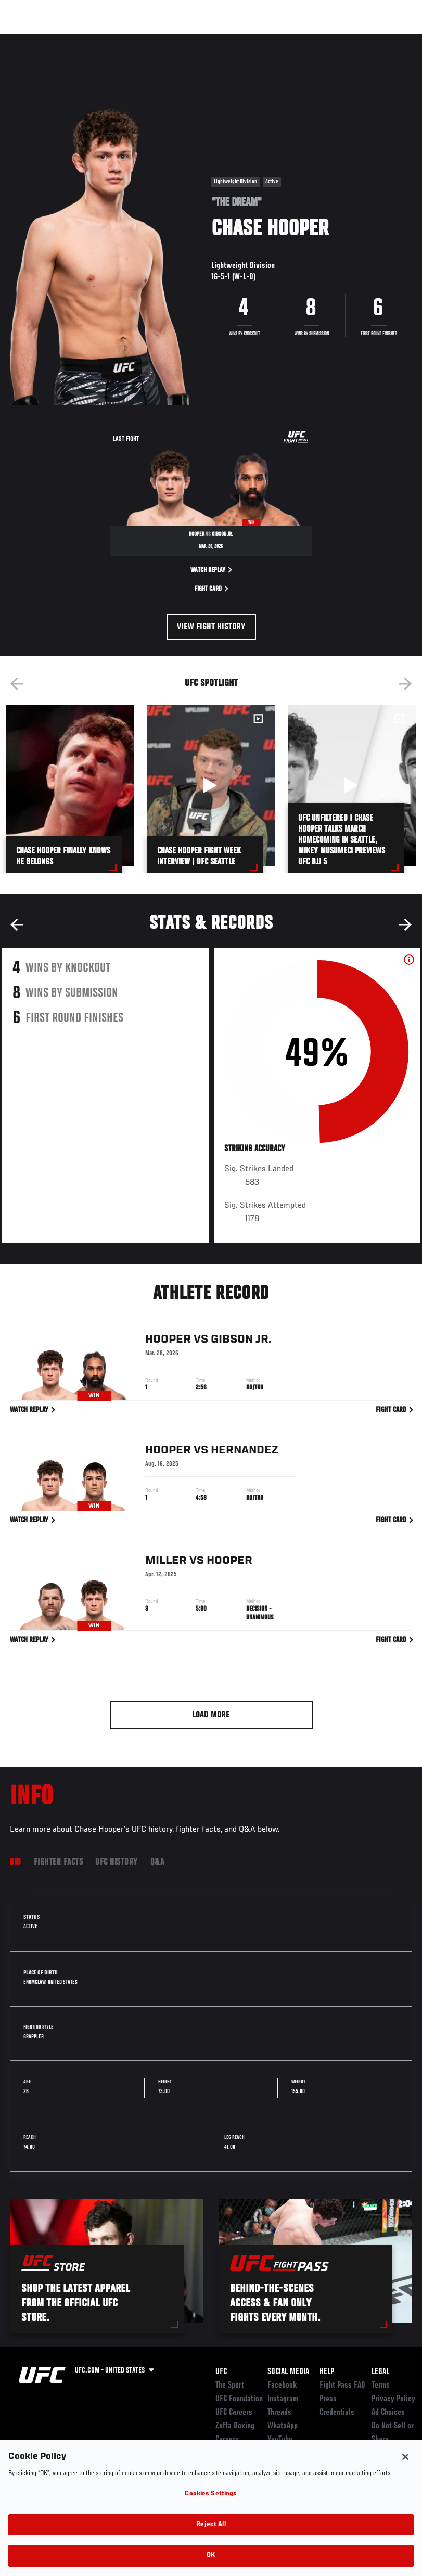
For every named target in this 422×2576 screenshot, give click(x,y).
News (159, 39)
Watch (263, 39)
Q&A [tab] (157, 1862)
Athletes (119, 39)
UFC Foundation (239, 2399)
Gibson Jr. (241, 1341)
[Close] (405, 2456)
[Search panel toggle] (388, 39)
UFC (221, 2372)
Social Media (288, 2372)
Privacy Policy (393, 2399)
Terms (381, 2385)
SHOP (359, 39)
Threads (279, 2412)
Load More (211, 1715)
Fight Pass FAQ (342, 2385)
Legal (380, 2372)
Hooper (168, 1341)
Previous (16, 684)
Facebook (282, 2385)
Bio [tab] (15, 1862)
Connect (221, 39)
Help (326, 2372)
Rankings (72, 39)
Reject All (210, 2524)
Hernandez (244, 1452)
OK (211, 2555)
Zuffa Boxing (314, 39)
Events (28, 39)
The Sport (229, 2385)
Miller (166, 1563)
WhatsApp (282, 2426)
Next (405, 684)
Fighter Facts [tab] (58, 1862)
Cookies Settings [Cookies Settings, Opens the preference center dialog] (211, 2494)
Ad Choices (388, 2412)
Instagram (282, 2399)
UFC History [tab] (116, 1862)
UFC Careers (233, 2412)
